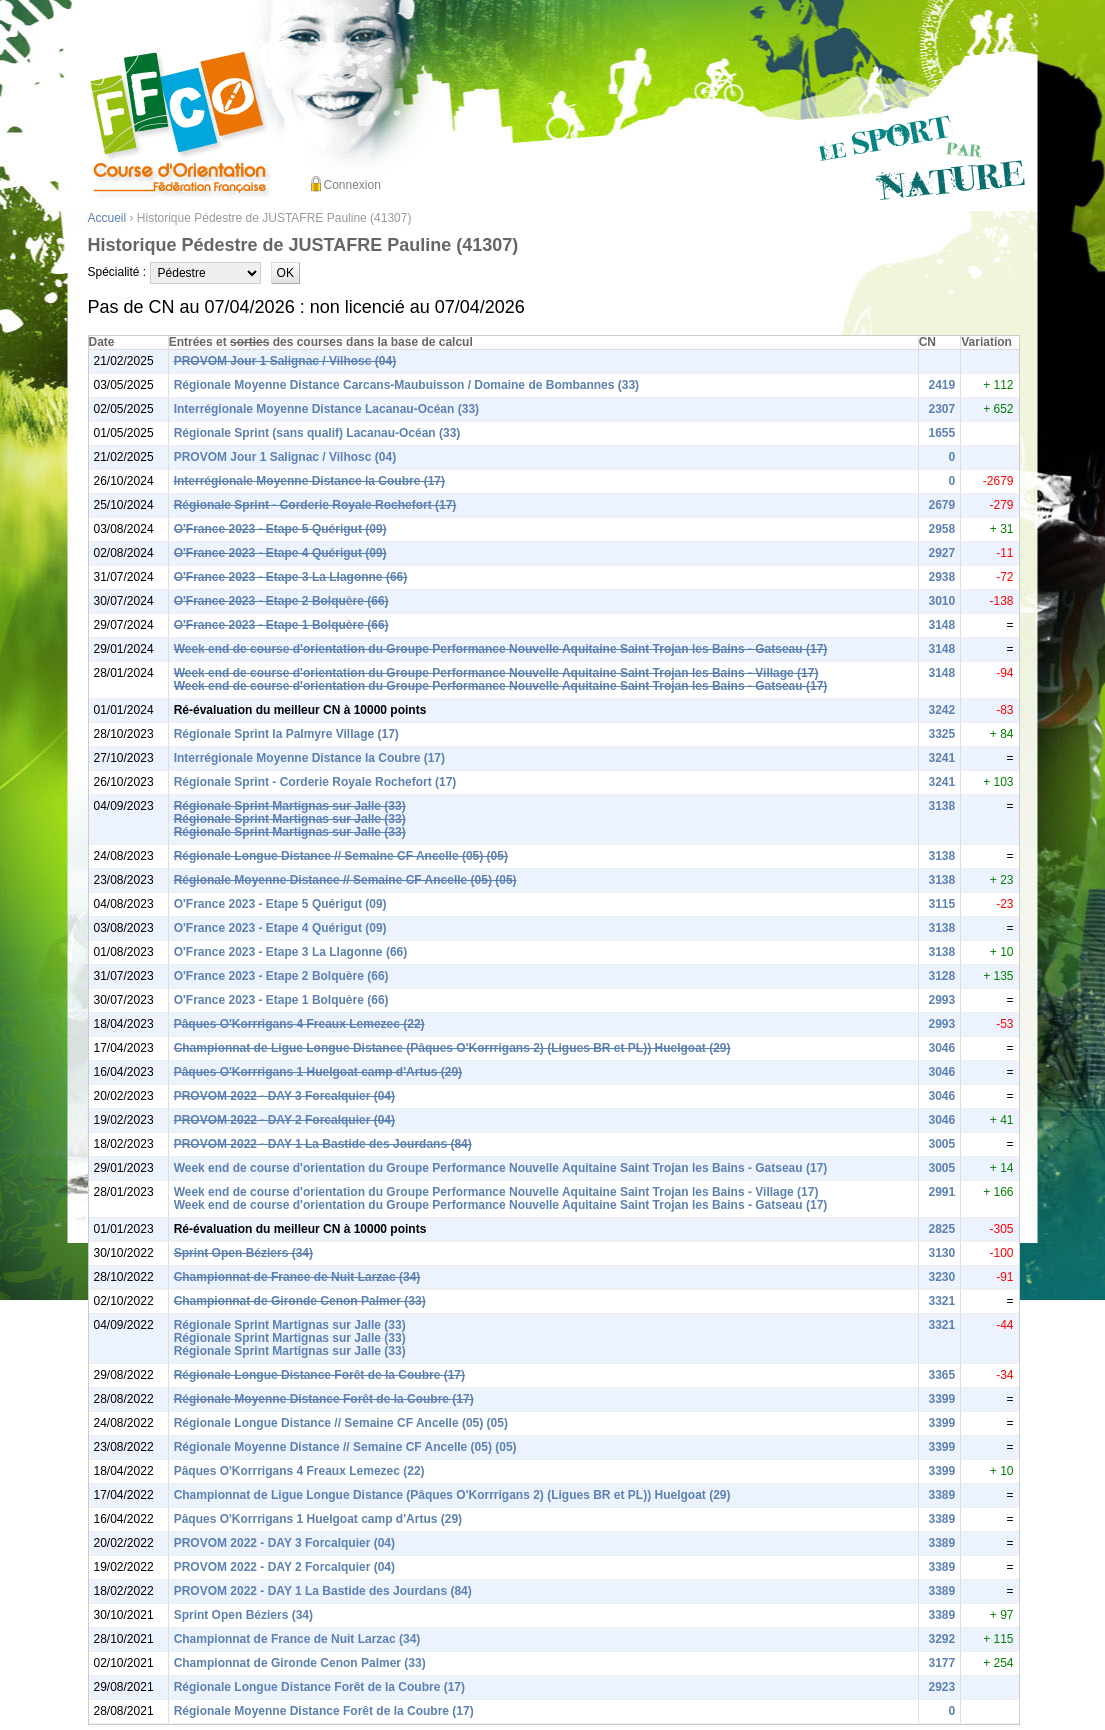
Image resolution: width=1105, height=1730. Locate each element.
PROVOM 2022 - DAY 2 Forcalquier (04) (284, 1120)
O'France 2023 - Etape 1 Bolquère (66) (281, 625)
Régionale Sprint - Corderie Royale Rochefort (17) (315, 505)
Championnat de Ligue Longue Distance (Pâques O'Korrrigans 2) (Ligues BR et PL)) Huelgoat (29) (452, 1048)
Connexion (352, 185)
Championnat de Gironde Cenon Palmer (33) (300, 1301)
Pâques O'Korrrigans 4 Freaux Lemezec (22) (299, 1024)
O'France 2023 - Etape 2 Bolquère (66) (281, 601)
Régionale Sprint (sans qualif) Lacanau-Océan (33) (317, 433)
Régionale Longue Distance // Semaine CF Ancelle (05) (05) (341, 856)
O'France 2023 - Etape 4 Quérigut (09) (280, 553)
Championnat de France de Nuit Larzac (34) (297, 1277)
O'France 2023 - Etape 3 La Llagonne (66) (291, 577)
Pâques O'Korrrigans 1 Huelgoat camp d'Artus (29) (318, 1072)
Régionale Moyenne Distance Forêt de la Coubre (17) (324, 1399)
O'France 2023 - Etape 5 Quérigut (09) (280, 529)
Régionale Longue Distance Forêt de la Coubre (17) (319, 1375)
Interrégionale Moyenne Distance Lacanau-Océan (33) (326, 409)
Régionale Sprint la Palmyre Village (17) (286, 734)
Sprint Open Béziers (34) (243, 1253)
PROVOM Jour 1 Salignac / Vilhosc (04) (285, 361)
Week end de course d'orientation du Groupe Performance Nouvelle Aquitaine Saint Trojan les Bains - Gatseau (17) (501, 649)
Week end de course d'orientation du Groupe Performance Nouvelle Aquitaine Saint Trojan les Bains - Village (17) (496, 673)
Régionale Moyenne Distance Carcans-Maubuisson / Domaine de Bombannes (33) (406, 385)
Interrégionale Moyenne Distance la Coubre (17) (309, 481)
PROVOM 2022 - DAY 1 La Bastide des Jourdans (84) (323, 1144)
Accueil (107, 218)
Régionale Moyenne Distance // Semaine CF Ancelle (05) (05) (345, 880)
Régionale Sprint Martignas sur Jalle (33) (290, 806)
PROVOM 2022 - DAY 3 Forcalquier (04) (284, 1096)
